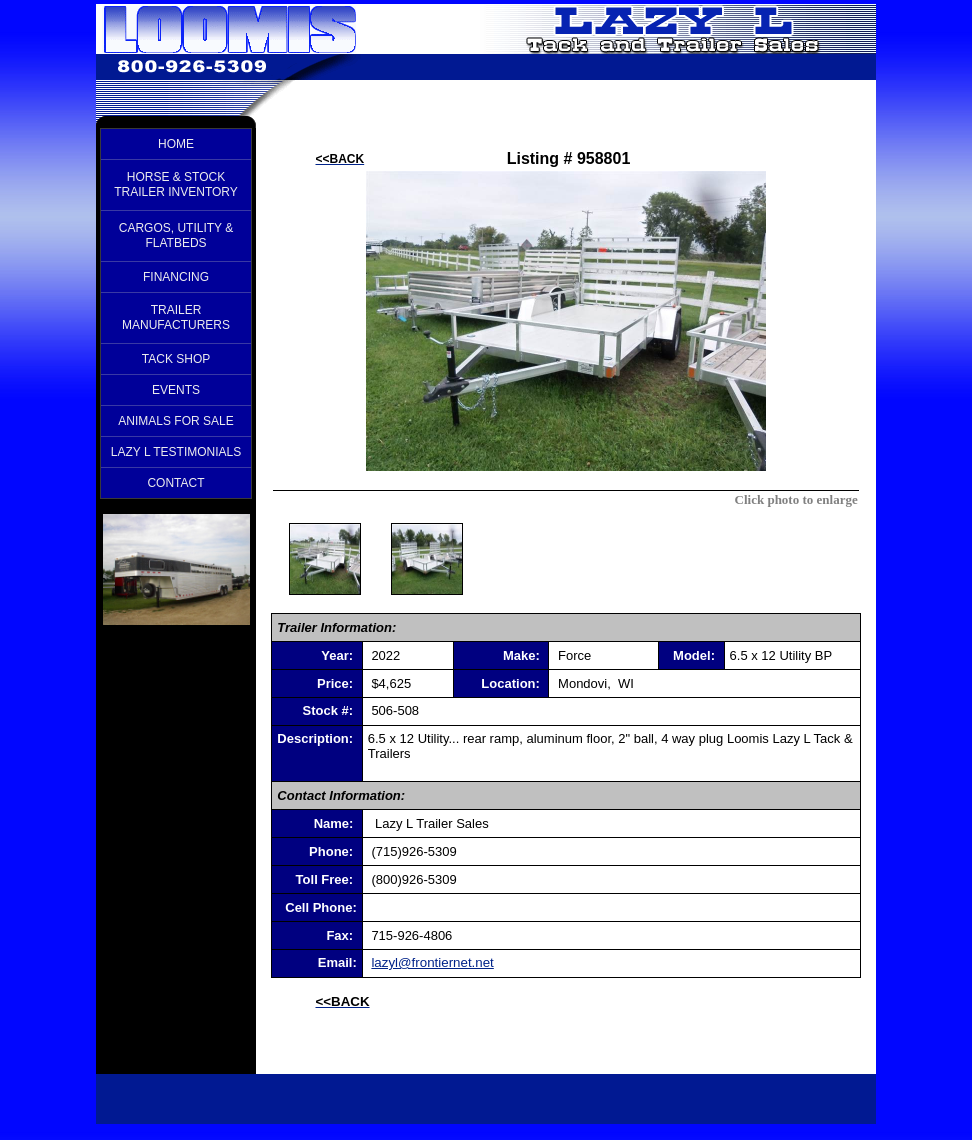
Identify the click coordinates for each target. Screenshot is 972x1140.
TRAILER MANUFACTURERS (176, 317)
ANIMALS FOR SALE (175, 421)
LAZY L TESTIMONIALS (176, 452)
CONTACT (175, 483)
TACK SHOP (176, 359)
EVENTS (176, 390)
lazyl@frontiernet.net (432, 962)
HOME (176, 144)
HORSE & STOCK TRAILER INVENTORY (176, 184)
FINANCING (176, 277)
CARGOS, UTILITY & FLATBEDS (176, 235)
